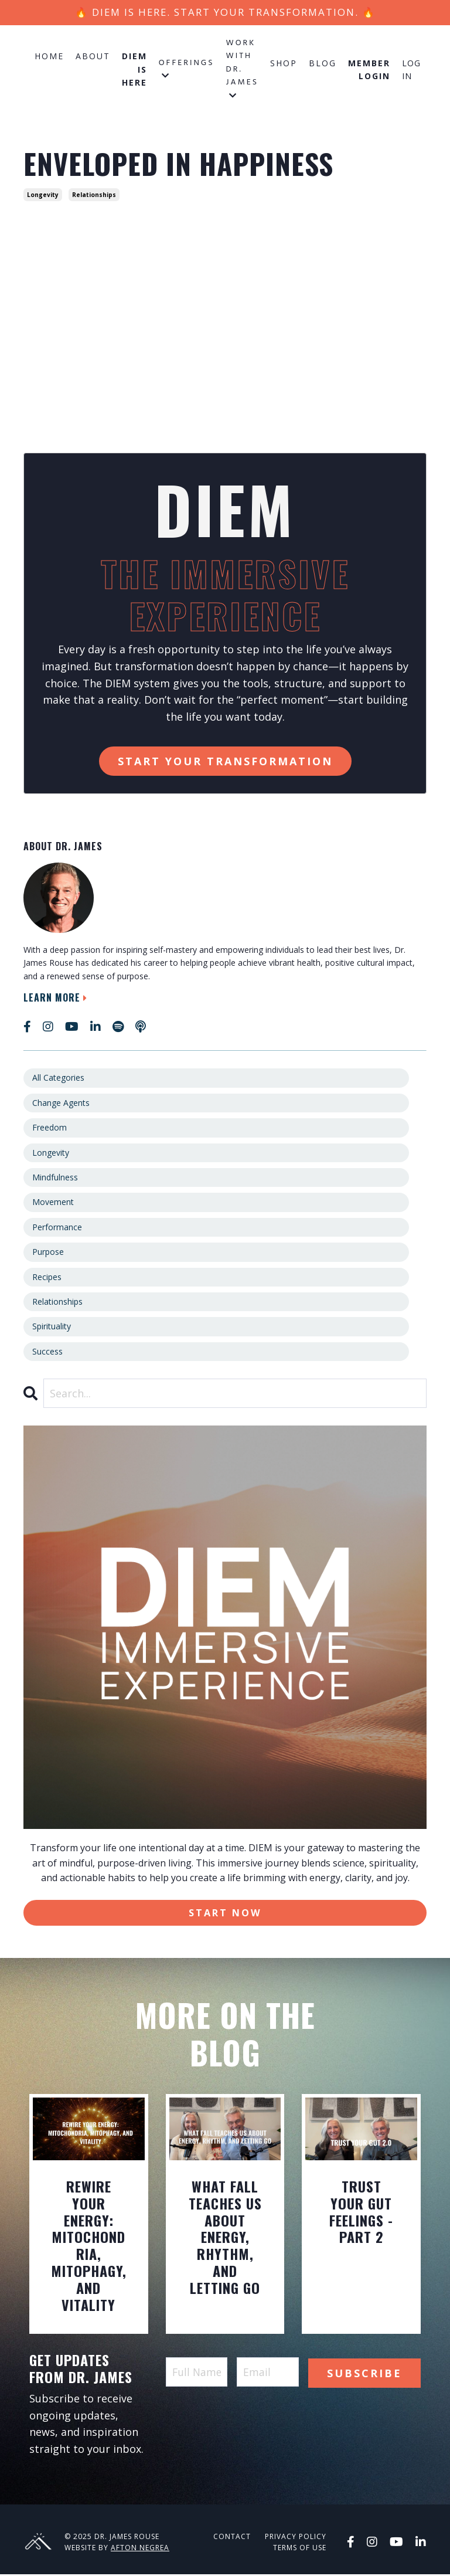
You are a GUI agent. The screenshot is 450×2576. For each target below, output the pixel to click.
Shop (283, 63)
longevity (43, 196)
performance (57, 1228)
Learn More (56, 999)
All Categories (58, 1078)
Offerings (186, 68)
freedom (49, 1128)
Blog (322, 63)
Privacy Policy (295, 2539)
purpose (48, 1252)
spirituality (51, 1327)
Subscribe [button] (364, 2374)
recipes (47, 1277)
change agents (61, 1103)
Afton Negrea (140, 2550)
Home (49, 57)
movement (53, 1203)
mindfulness (55, 1178)
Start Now (225, 1914)
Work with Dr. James (242, 69)
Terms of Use (299, 2550)
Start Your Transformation (225, 762)
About (93, 57)
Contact (232, 2539)
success (47, 1352)
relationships (94, 196)
